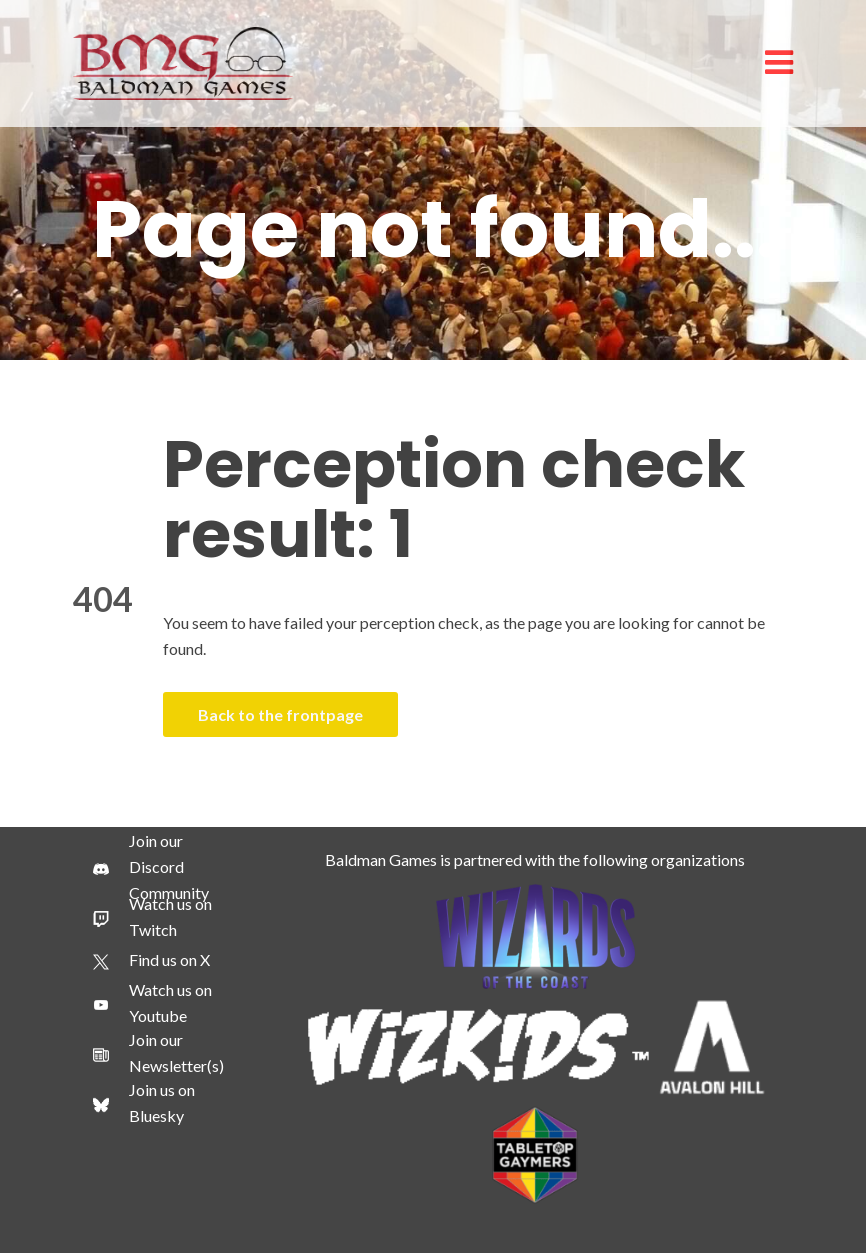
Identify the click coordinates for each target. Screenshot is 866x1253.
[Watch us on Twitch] (159, 917)
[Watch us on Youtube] (159, 1003)
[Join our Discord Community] (159, 867)
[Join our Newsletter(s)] (159, 1053)
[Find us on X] (151, 960)
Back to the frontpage (280, 714)
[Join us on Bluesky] (159, 1103)
